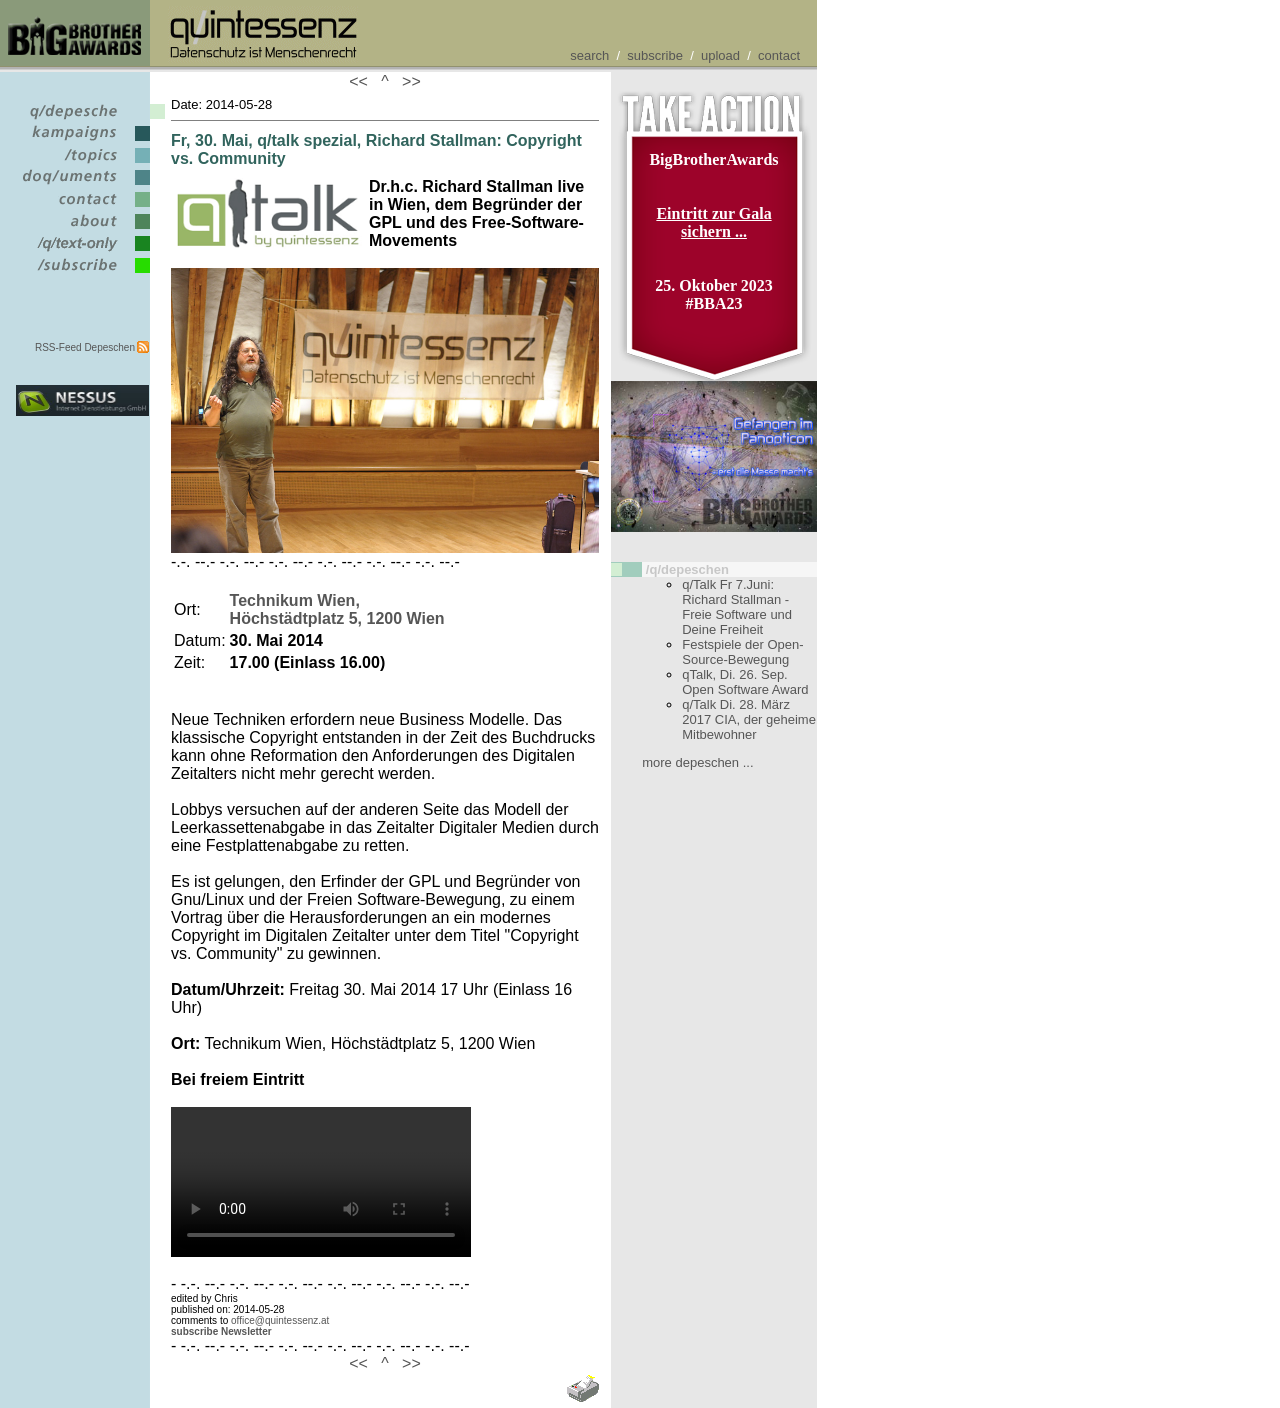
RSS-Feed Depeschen (85, 347)
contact (779, 55)
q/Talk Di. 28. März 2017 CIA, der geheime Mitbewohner (749, 719)
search (589, 55)
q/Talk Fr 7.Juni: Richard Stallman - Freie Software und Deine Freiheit (737, 607)
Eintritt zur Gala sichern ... (713, 222)
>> (407, 81)
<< (363, 81)
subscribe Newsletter (221, 1331)
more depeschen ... (697, 762)
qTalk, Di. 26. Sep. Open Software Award (745, 682)
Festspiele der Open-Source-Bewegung (742, 652)
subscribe (655, 55)
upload (720, 55)
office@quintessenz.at (280, 1320)
